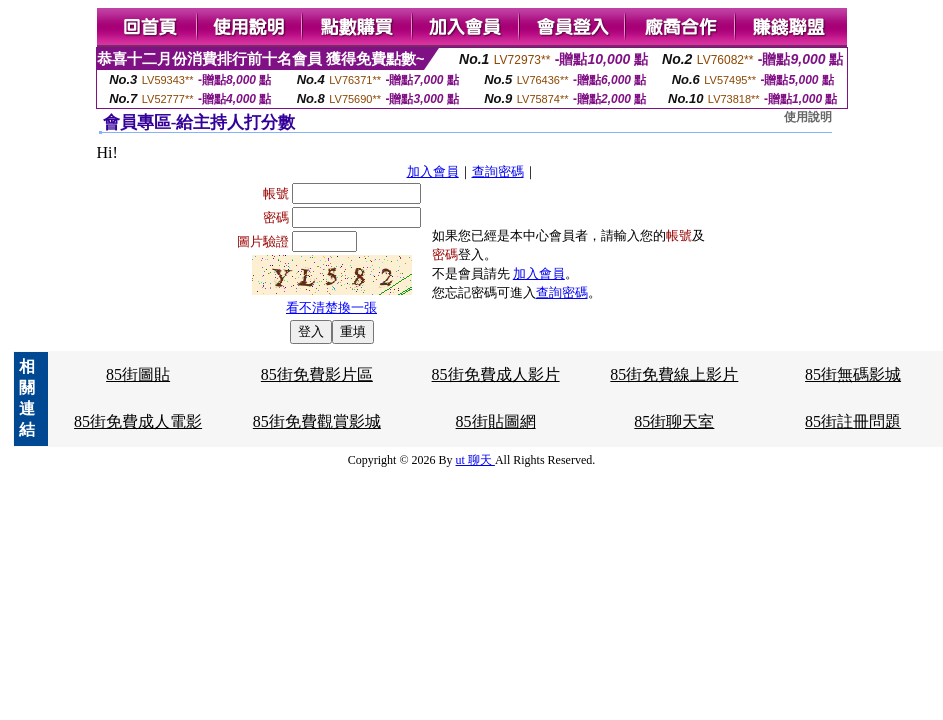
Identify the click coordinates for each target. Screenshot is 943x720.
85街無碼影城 (853, 374)
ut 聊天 (475, 460)
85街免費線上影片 (674, 374)
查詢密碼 (498, 171)
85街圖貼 (138, 374)
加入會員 (433, 171)
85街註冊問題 (853, 421)
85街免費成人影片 (496, 374)
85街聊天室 (674, 421)
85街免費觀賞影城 (317, 421)
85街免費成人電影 (138, 421)
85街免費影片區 (317, 374)
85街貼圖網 (496, 421)
